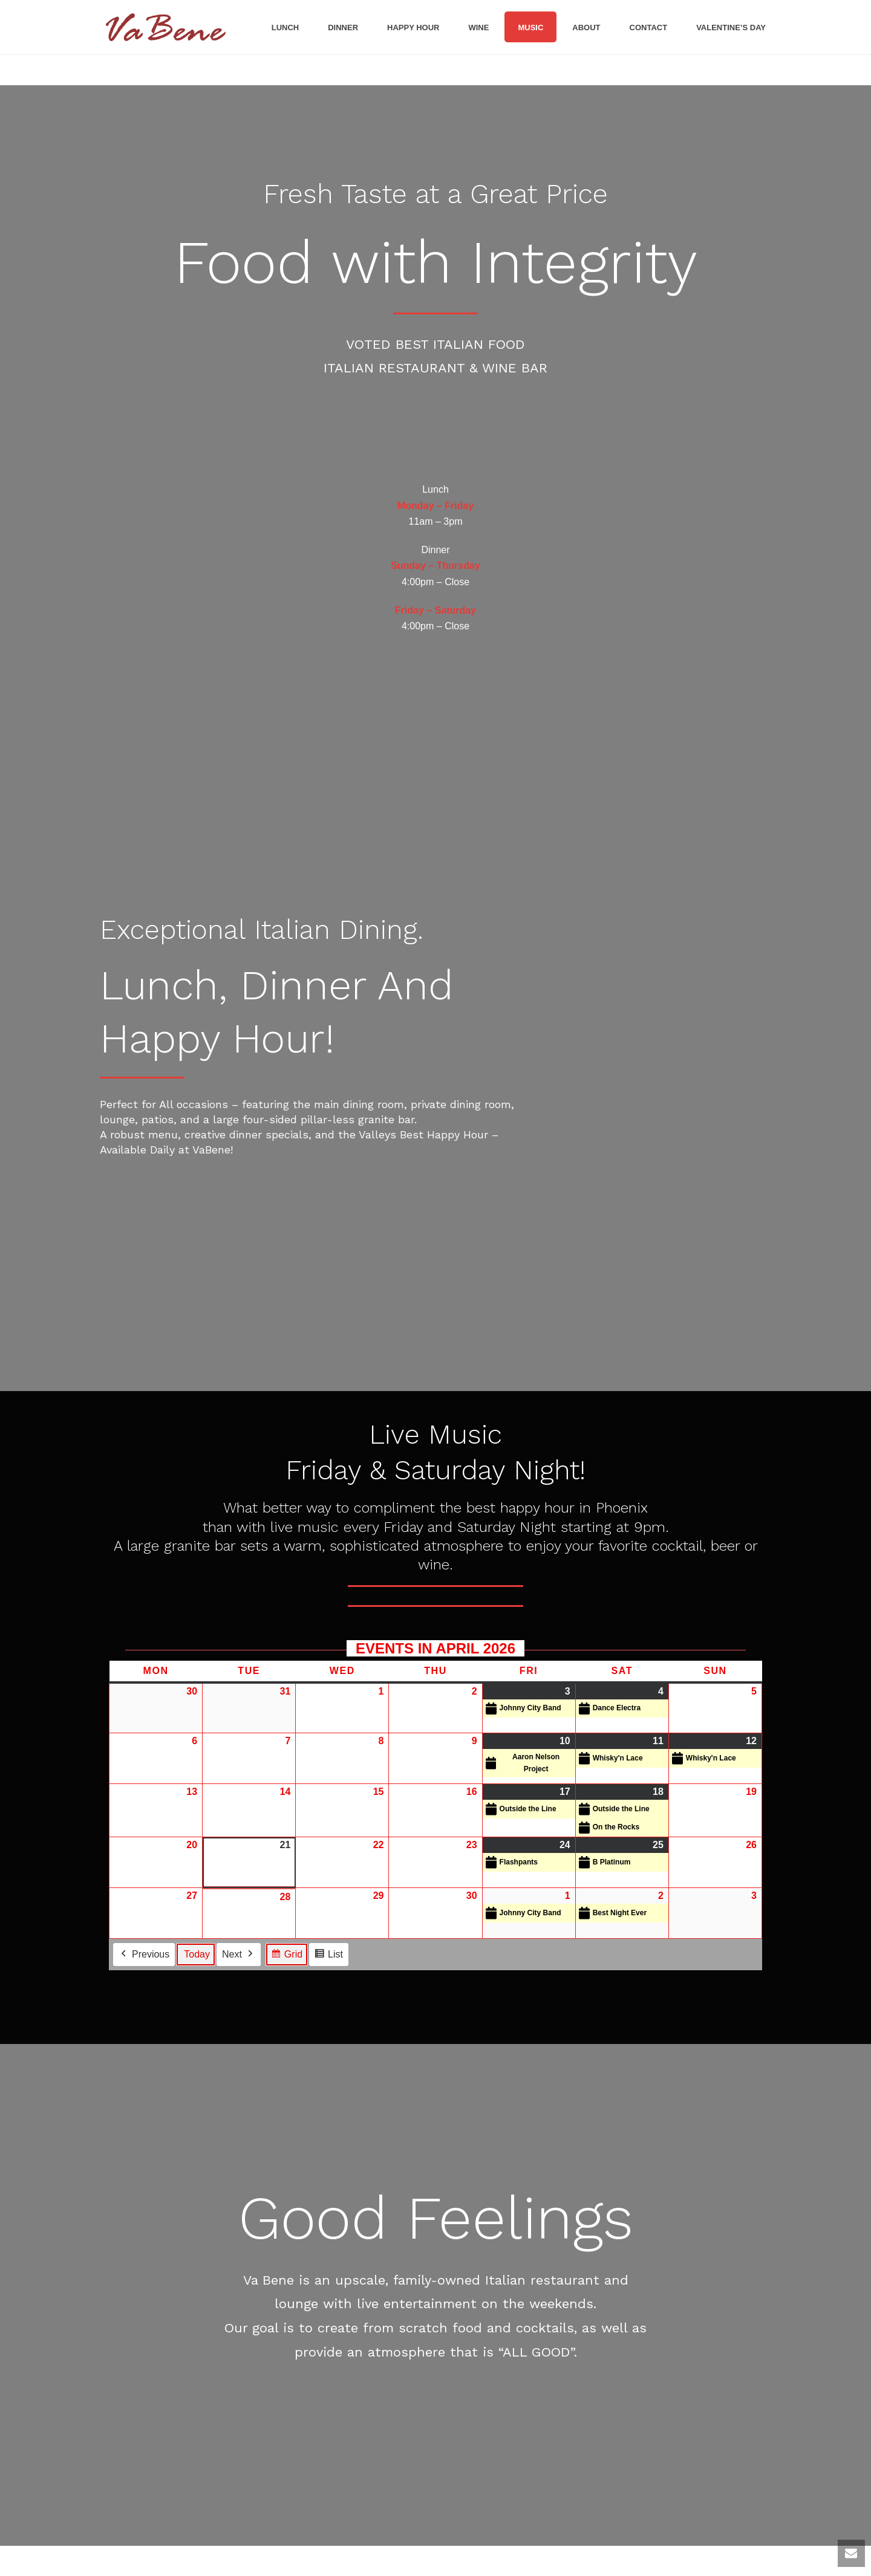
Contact (649, 27)
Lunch (285, 27)
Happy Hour (413, 27)
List (328, 1956)
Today (197, 1954)
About (586, 27)
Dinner (343, 27)
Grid (286, 1956)
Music (530, 27)
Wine (478, 27)
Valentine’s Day (731, 27)
